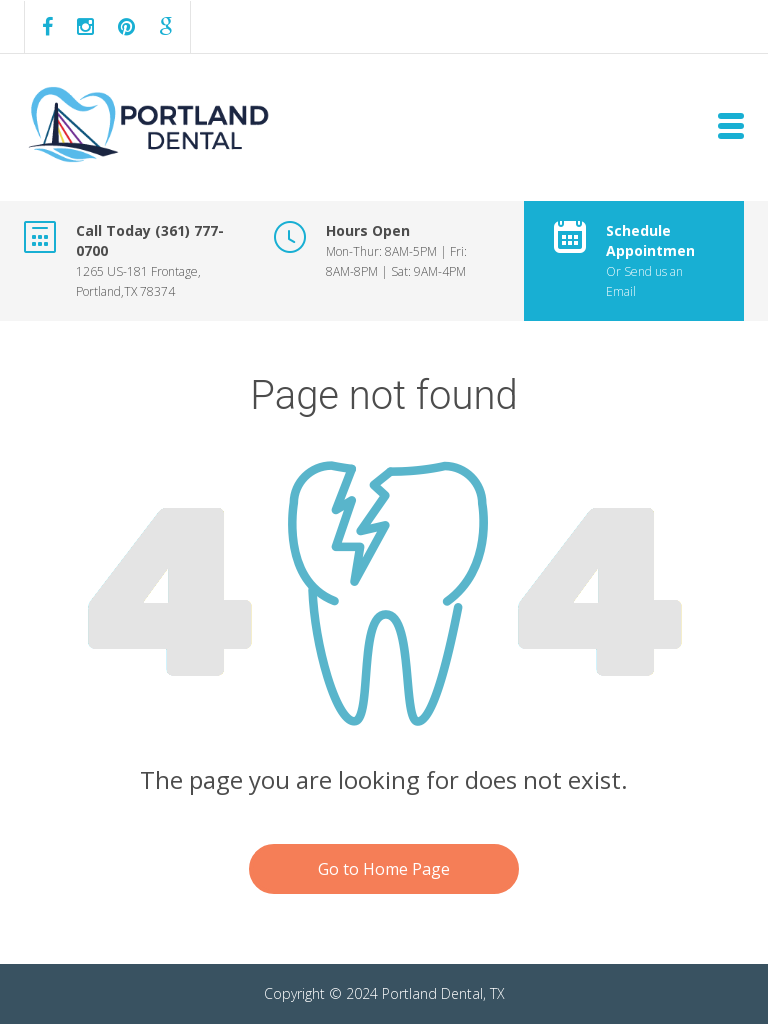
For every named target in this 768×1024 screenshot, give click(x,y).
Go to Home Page (384, 869)
